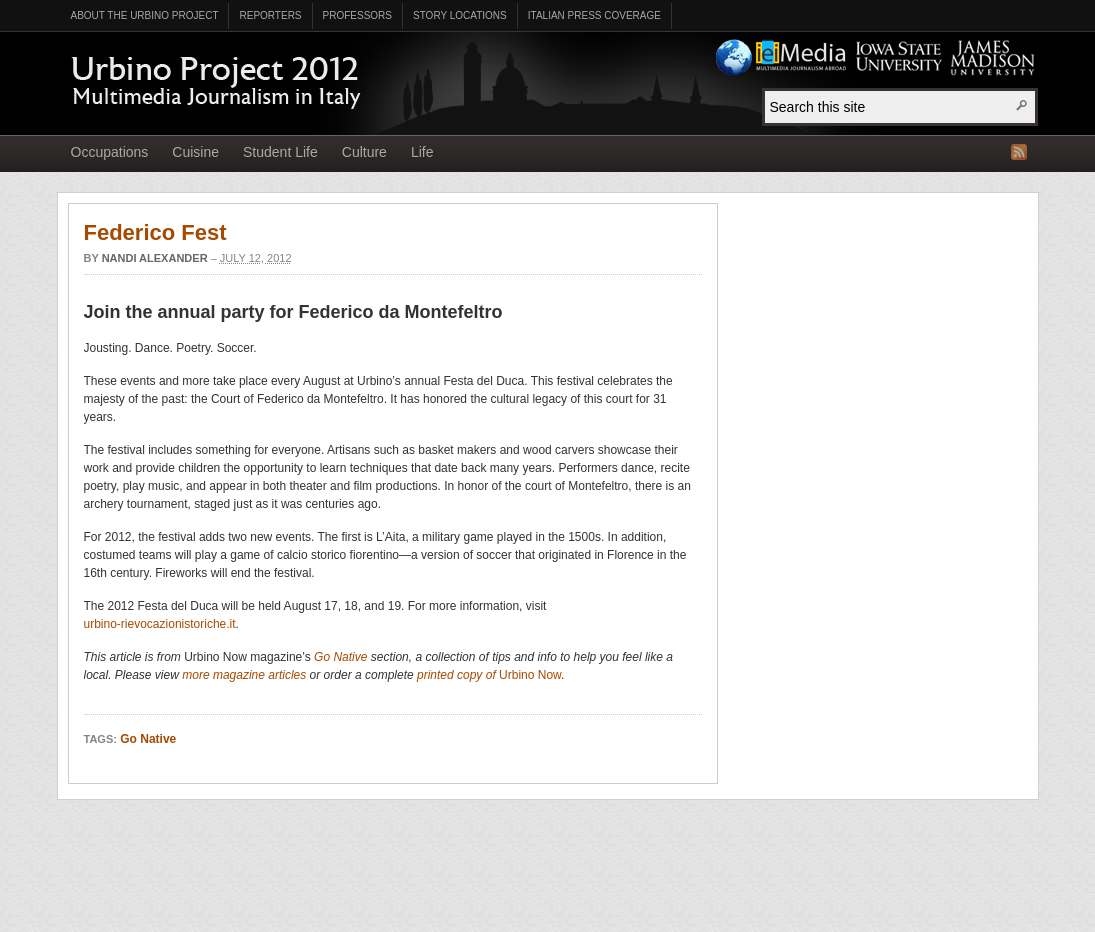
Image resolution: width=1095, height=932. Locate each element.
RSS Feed (1019, 152)
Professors (357, 15)
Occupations (110, 152)
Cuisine (195, 152)
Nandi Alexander (155, 258)
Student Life (280, 152)
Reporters (270, 15)
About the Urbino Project (145, 15)
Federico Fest (155, 232)
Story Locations (460, 15)
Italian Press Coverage (594, 15)
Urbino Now (530, 675)
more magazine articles (244, 675)
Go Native (340, 657)
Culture (364, 152)
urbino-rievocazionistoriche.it (160, 624)
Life (422, 152)
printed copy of (458, 675)
